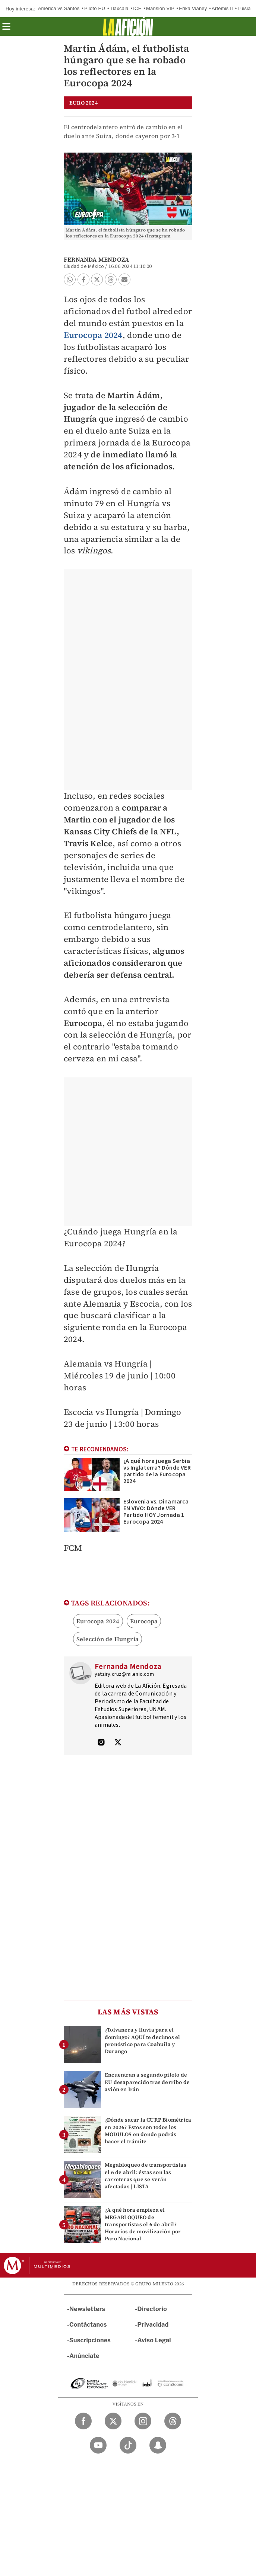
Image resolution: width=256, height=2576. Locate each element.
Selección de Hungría (107, 1639)
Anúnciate (84, 2355)
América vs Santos (59, 8)
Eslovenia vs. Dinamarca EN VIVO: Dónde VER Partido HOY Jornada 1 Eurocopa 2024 (156, 1512)
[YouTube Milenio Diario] (98, 2445)
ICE (137, 8)
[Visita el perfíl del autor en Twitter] (118, 1743)
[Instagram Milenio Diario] (143, 2421)
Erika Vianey (193, 8)
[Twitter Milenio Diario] (113, 2421)
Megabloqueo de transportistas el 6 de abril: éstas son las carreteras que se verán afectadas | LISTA (145, 2175)
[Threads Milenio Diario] (172, 2421)
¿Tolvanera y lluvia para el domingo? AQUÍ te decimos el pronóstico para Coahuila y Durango (142, 2040)
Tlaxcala (119, 8)
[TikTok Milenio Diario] (128, 2445)
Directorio (152, 2309)
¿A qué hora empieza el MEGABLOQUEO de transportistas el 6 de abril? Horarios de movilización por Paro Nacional (143, 2224)
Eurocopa (144, 1621)
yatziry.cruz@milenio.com (124, 1674)
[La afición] (128, 26)
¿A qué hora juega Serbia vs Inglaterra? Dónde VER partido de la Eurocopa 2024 (157, 1471)
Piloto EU (94, 8)
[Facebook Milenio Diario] (83, 2421)
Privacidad (153, 2324)
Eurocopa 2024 (93, 335)
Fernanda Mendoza (96, 259)
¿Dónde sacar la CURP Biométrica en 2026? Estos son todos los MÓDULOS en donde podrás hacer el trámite (148, 2130)
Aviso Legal (154, 2340)
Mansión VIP (160, 8)
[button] (6, 29)
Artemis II (222, 8)
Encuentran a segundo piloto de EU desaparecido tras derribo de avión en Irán (147, 2082)
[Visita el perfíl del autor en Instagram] (101, 1743)
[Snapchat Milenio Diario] (157, 2445)
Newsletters (87, 2309)
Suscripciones (90, 2340)
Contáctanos (88, 2324)
